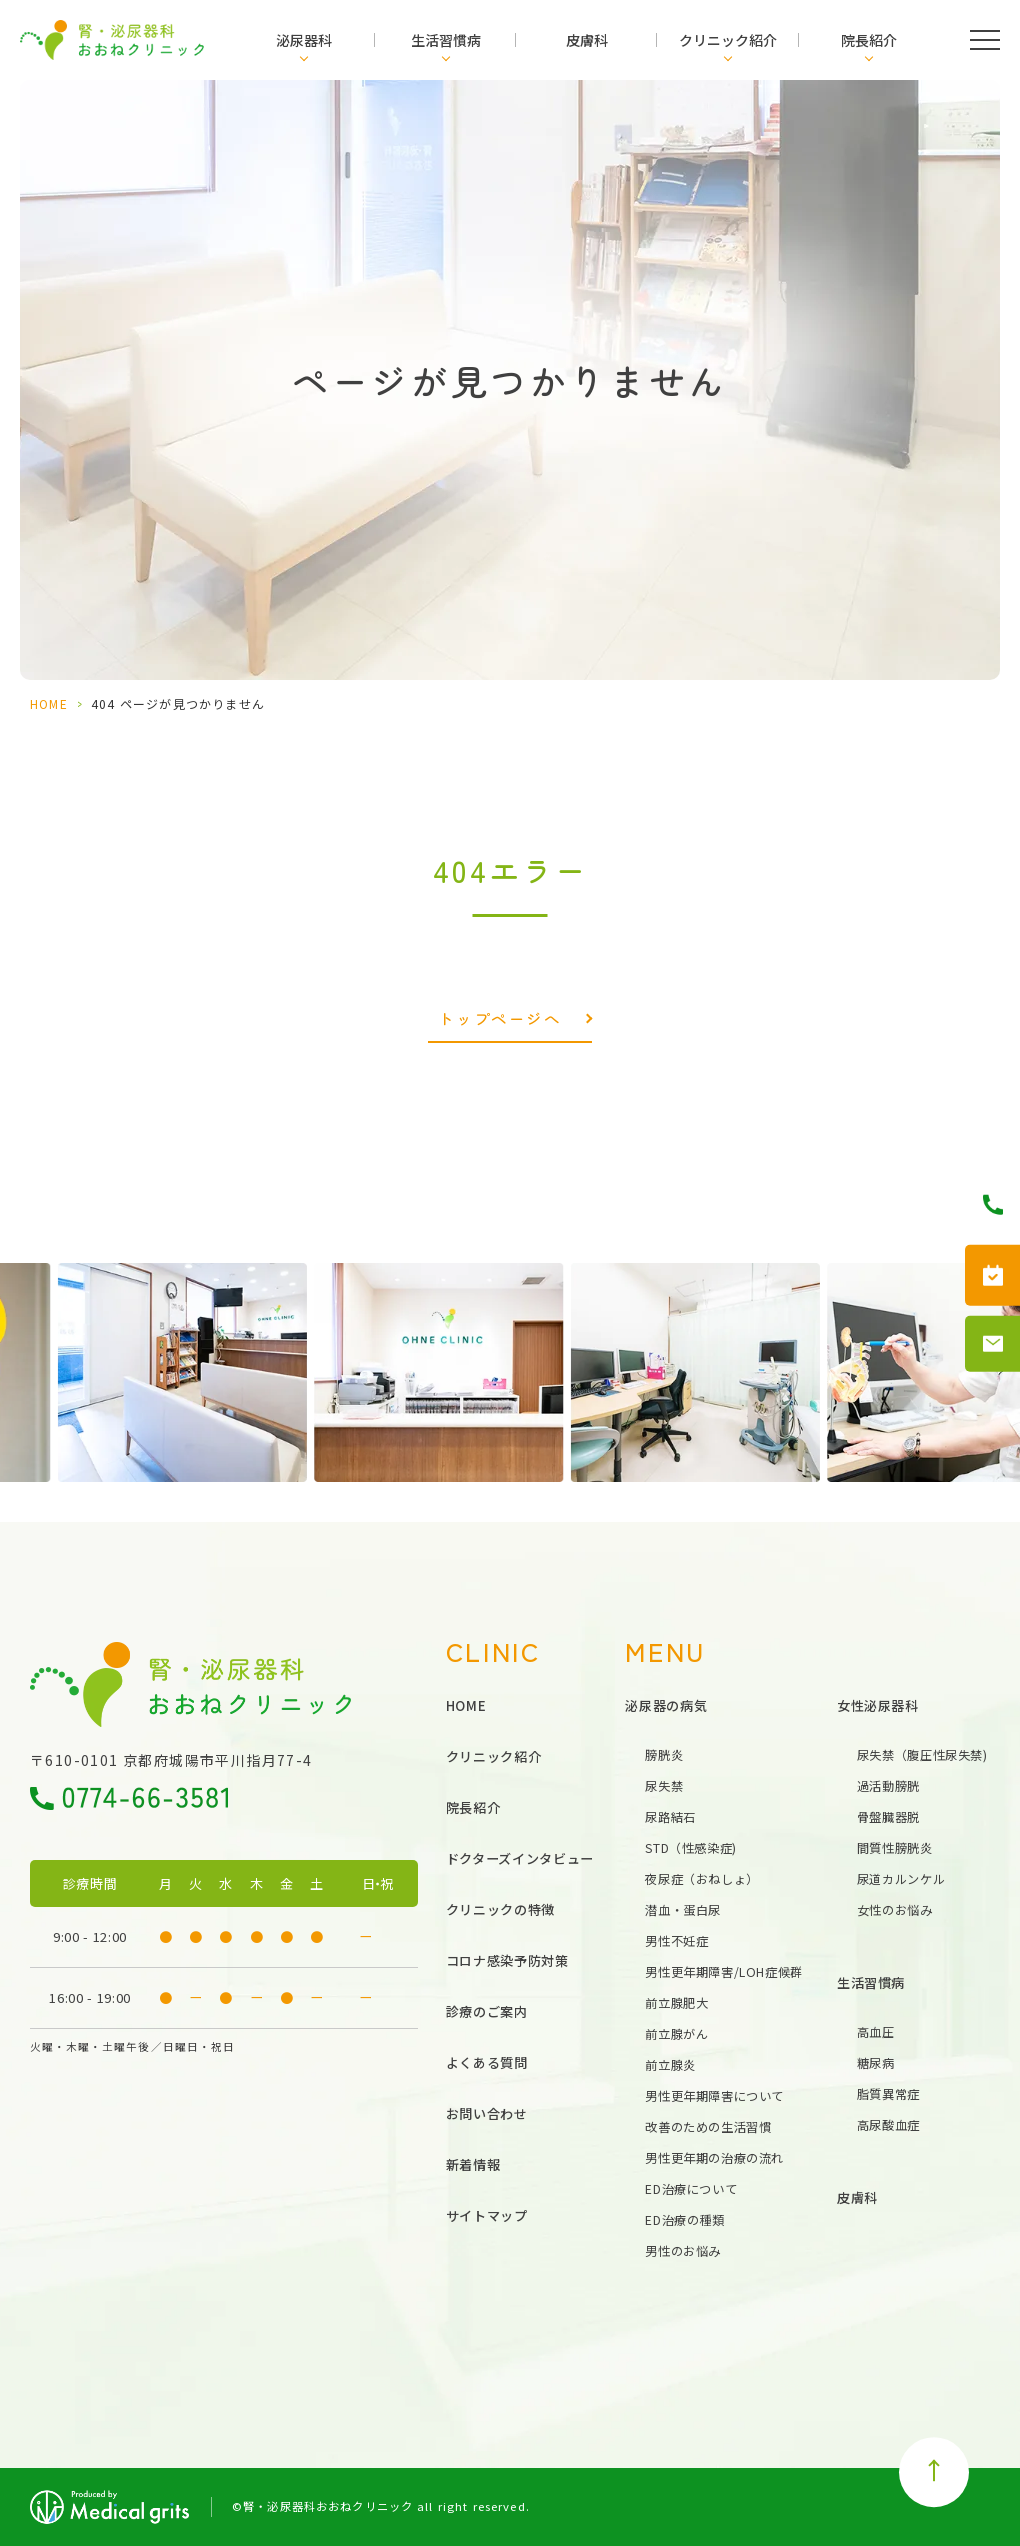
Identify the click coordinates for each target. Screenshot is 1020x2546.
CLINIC (493, 1651)
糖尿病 (876, 2063)
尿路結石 (670, 1817)
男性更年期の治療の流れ (714, 2158)
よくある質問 (487, 2062)
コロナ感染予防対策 (507, 1960)
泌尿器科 (304, 40)
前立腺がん (676, 2034)
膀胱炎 (664, 1755)
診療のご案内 (487, 2011)
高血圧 (876, 2032)
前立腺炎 (670, 2065)
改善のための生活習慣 (708, 2127)
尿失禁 (664, 1786)
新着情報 (473, 2164)
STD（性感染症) (691, 1848)
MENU (665, 1651)
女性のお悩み (895, 1910)
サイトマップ (487, 2215)
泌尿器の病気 (666, 1705)
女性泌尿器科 (878, 1705)
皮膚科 (587, 40)
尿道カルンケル (901, 1879)
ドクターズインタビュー (520, 1858)
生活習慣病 (446, 40)
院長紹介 (869, 40)
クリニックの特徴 (500, 1909)
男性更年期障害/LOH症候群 (724, 1972)
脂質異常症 (888, 2094)
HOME (49, 703)
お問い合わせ (487, 2113)
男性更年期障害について (714, 2096)
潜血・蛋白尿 (683, 1910)
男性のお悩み (683, 2251)
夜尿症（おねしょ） (702, 1879)
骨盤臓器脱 (888, 1817)
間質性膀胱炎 (895, 1848)
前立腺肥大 (676, 2003)
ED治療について (691, 2189)
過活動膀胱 (888, 1786)
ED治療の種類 (684, 2220)
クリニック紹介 (728, 40)
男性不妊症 (676, 1941)
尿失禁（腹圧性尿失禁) (922, 1755)
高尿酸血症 (888, 2125)
